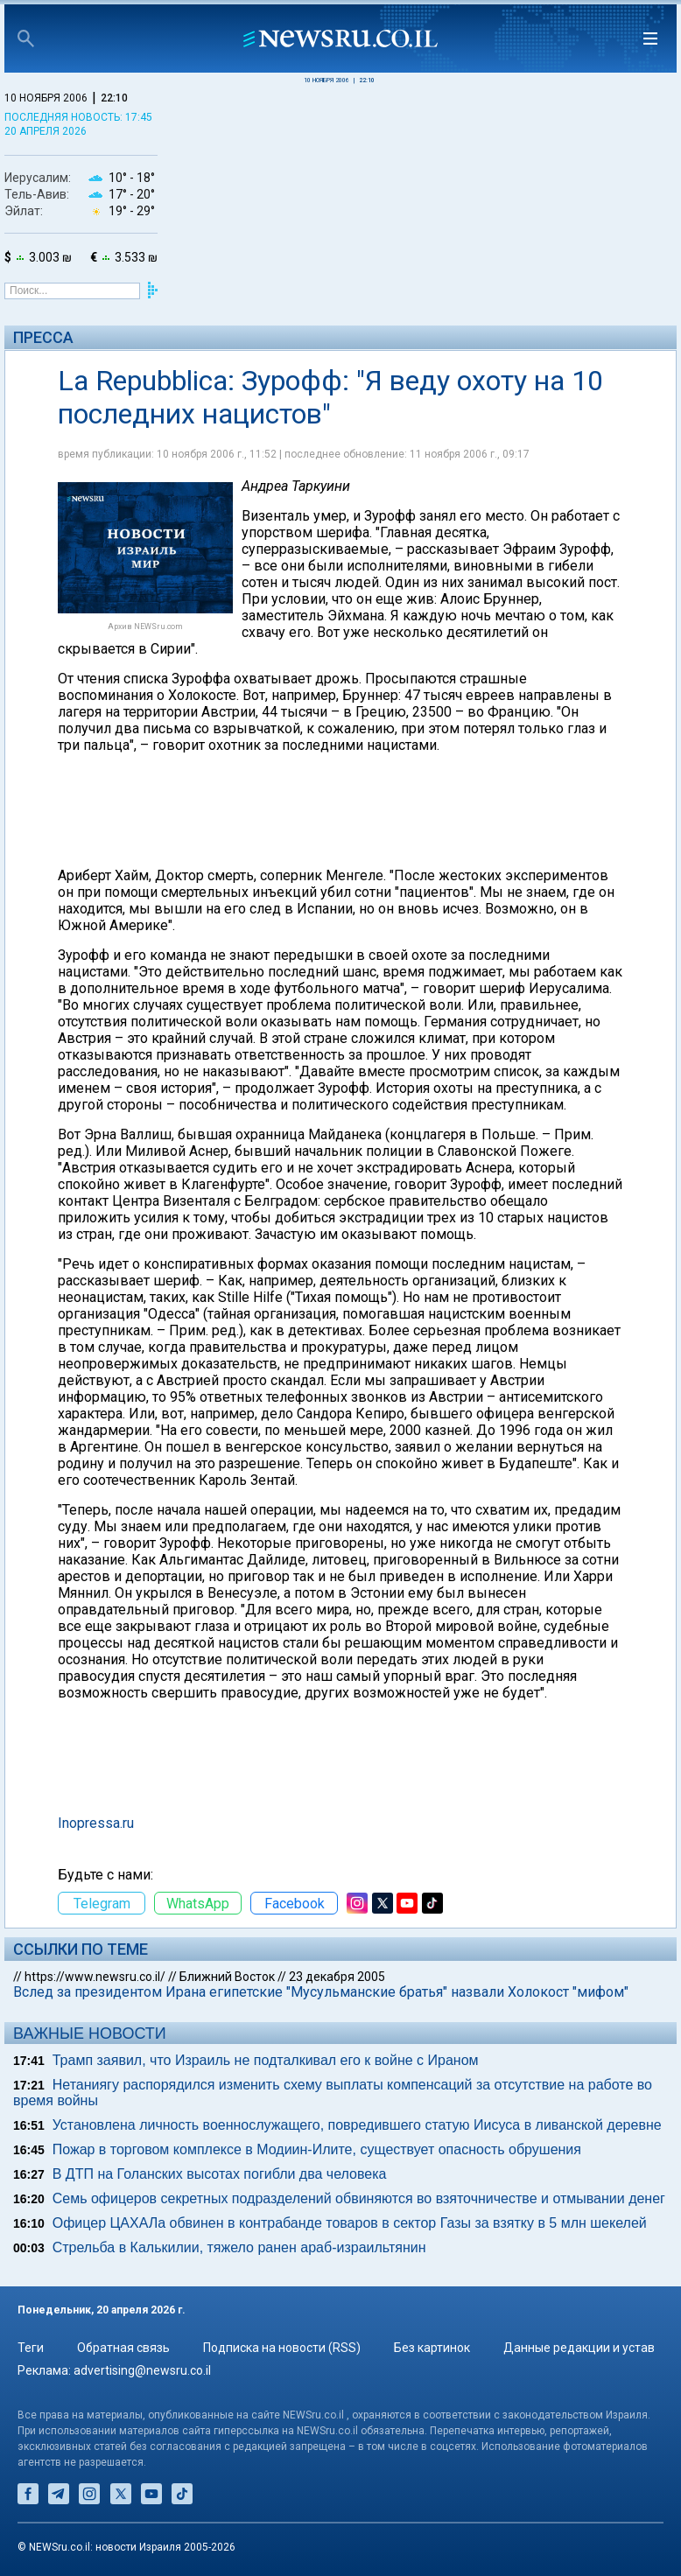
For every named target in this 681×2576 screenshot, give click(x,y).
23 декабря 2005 (337, 1977)
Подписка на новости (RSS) (282, 2348)
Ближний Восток (227, 1977)
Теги (31, 2348)
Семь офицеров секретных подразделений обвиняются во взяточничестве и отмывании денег (359, 2198)
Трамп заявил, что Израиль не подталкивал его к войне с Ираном (266, 2060)
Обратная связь (123, 2348)
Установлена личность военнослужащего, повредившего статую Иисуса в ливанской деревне (357, 2125)
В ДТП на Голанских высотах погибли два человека (220, 2173)
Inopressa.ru (96, 1823)
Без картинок (432, 2348)
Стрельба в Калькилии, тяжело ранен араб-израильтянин (239, 2247)
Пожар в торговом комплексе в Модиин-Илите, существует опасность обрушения (317, 2149)
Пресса (43, 337)
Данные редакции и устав (579, 2348)
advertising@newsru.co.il (142, 2370)
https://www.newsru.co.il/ (95, 1977)
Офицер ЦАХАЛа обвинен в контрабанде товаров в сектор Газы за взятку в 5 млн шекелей (350, 2223)
